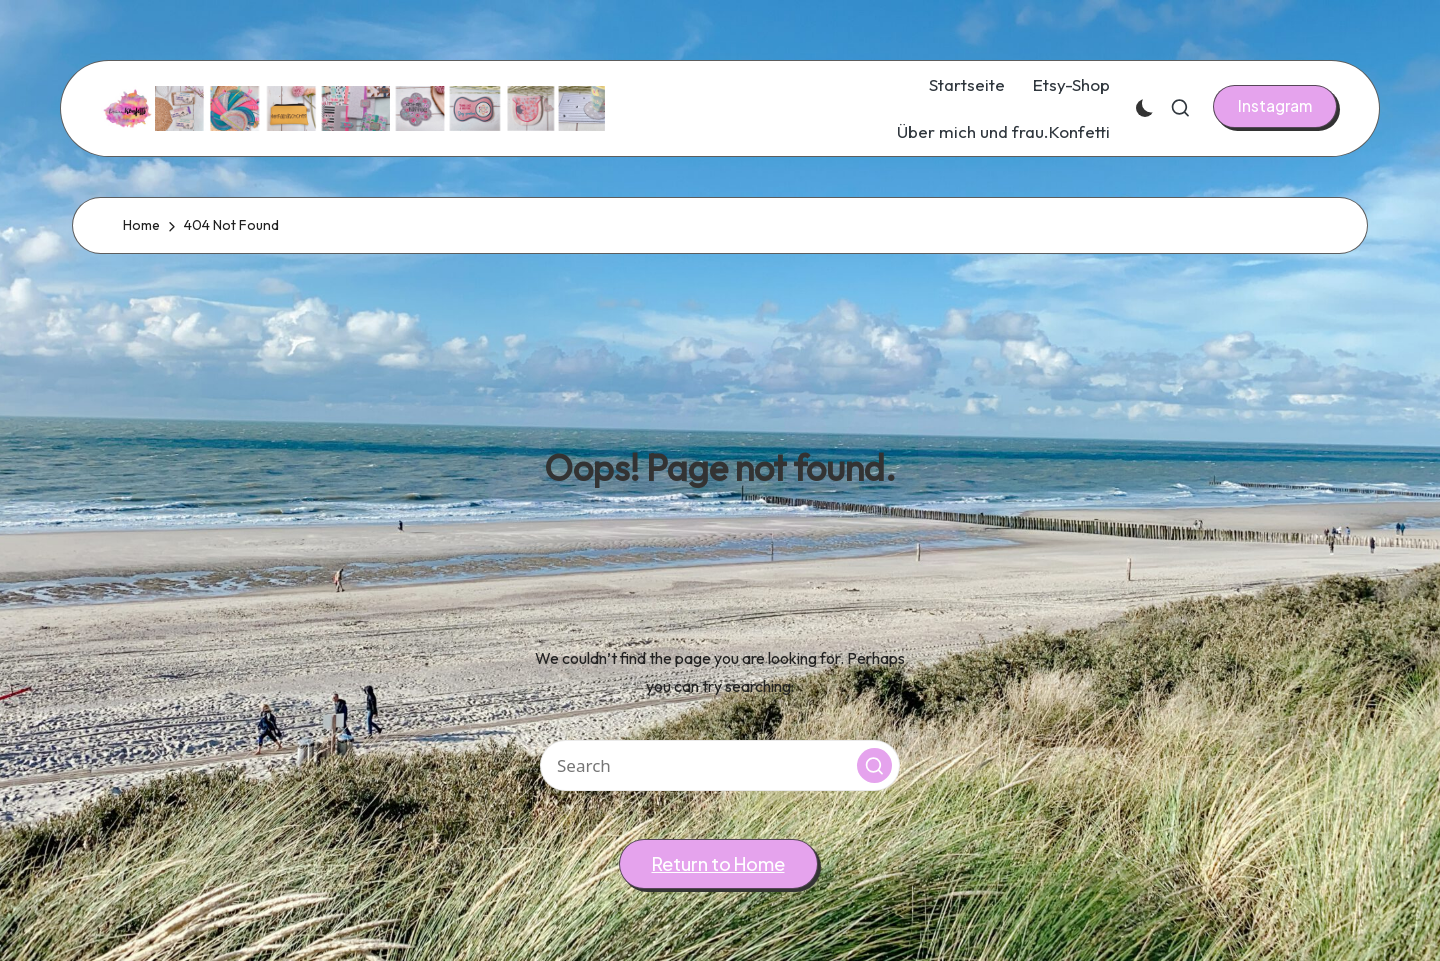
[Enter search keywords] (720, 765)
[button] (1275, 106)
